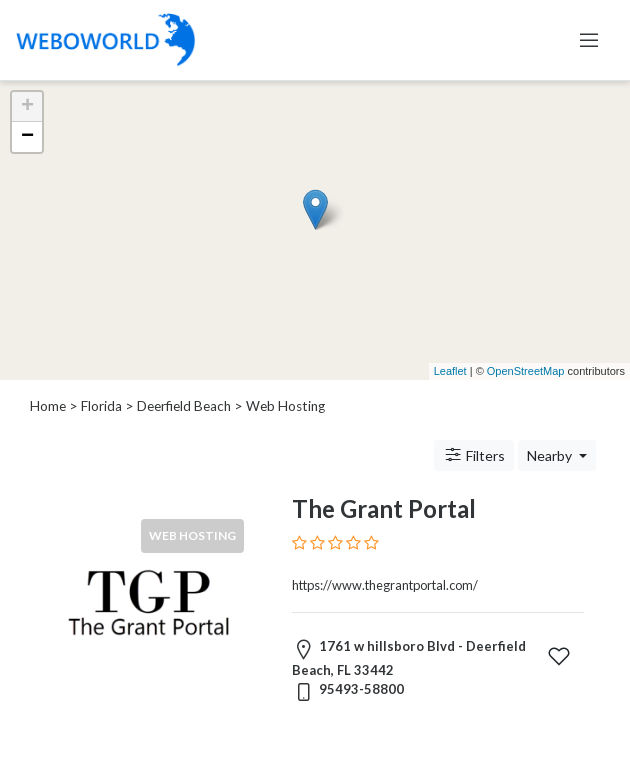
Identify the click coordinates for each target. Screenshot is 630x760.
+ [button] (27, 107)
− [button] (27, 137)
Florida (101, 406)
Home (48, 406)
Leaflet (450, 371)
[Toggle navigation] (589, 40)
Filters (474, 455)
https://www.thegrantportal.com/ (385, 585)
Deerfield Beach (184, 406)
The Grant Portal (384, 508)
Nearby (551, 455)
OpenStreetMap (526, 371)
